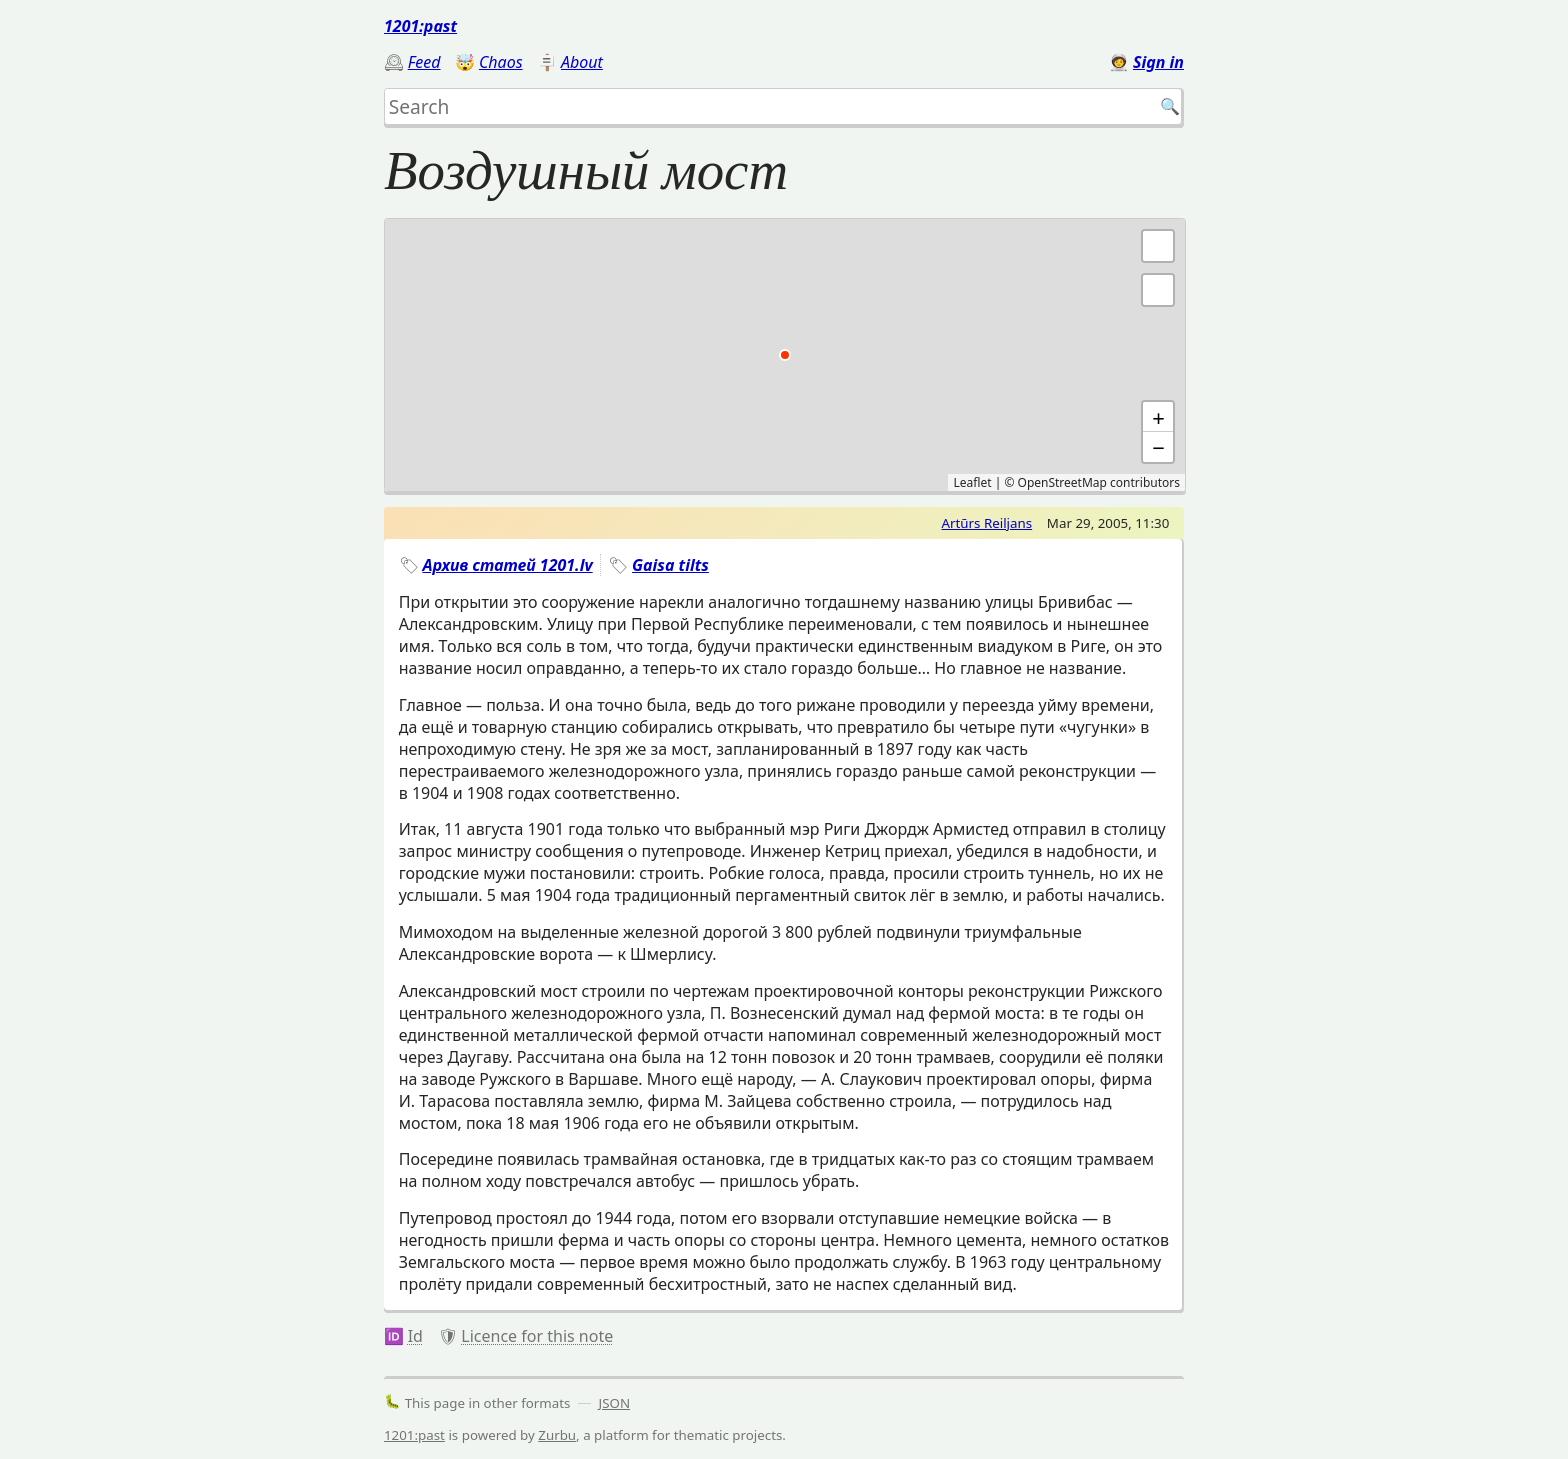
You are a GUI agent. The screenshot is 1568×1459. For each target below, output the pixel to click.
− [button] (1158, 447)
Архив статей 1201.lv (507, 565)
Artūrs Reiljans (986, 523)
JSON (615, 1403)
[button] (1158, 290)
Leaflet (972, 482)
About (582, 62)
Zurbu (557, 1435)
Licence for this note (537, 1336)
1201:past (420, 26)
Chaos (501, 62)
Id (415, 1336)
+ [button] (1158, 417)
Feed (424, 62)
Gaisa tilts (670, 565)
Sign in (1158, 62)
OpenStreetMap (1062, 482)
